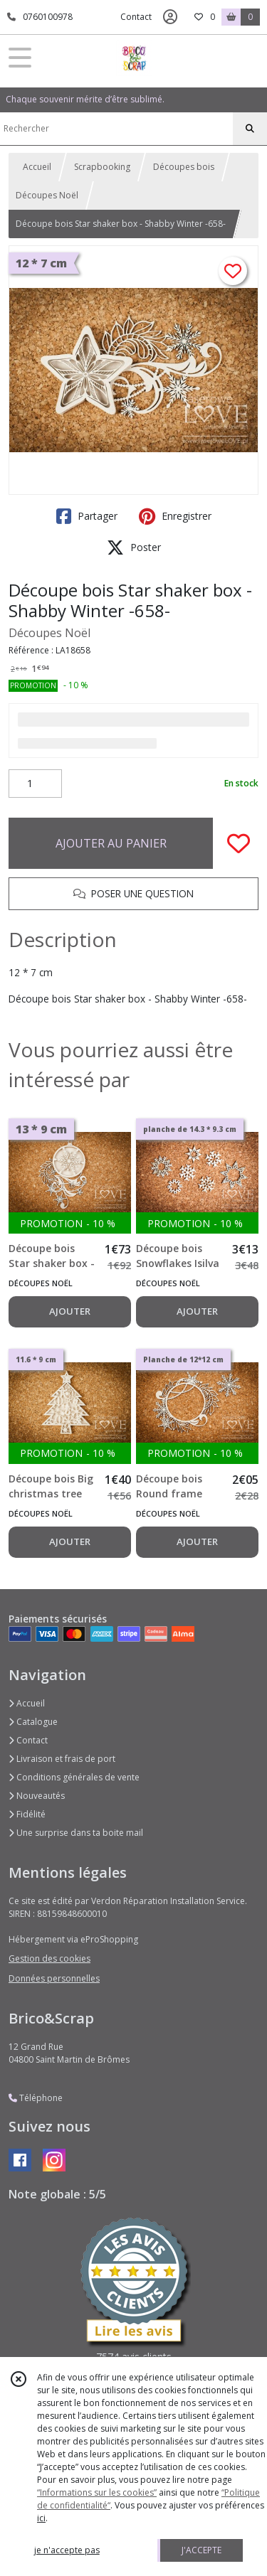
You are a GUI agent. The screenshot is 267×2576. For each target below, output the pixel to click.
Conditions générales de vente (74, 1777)
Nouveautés (37, 1796)
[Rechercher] (250, 128)
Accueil (37, 167)
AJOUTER (69, 1311)
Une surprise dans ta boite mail (76, 1833)
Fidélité (27, 1814)
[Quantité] (35, 783)
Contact (136, 17)
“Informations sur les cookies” (97, 2492)
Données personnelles (54, 1978)
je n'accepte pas (67, 2550)
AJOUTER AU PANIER (111, 843)
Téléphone (36, 2098)
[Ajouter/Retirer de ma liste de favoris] (238, 843)
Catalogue (33, 1722)
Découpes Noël (47, 195)
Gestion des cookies (49, 1958)
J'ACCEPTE (201, 2550)
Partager (86, 516)
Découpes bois (183, 167)
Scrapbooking (102, 167)
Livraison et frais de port (62, 1759)
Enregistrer (175, 516)
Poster (134, 547)
